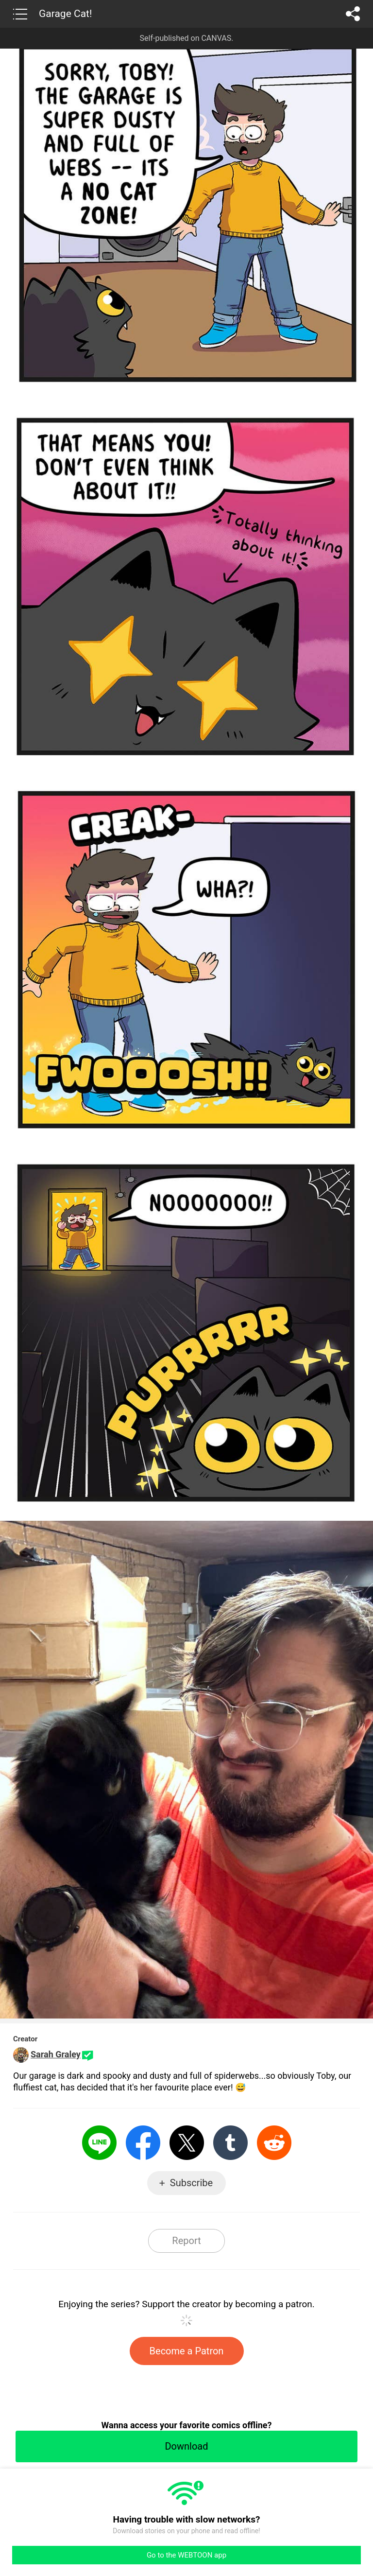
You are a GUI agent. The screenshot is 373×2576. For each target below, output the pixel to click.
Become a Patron (187, 2351)
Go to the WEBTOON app (186, 2555)
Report (186, 2240)
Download (186, 2446)
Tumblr (230, 2142)
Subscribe (191, 2183)
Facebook (143, 2142)
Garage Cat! (65, 13)
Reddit (274, 2142)
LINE (99, 2142)
